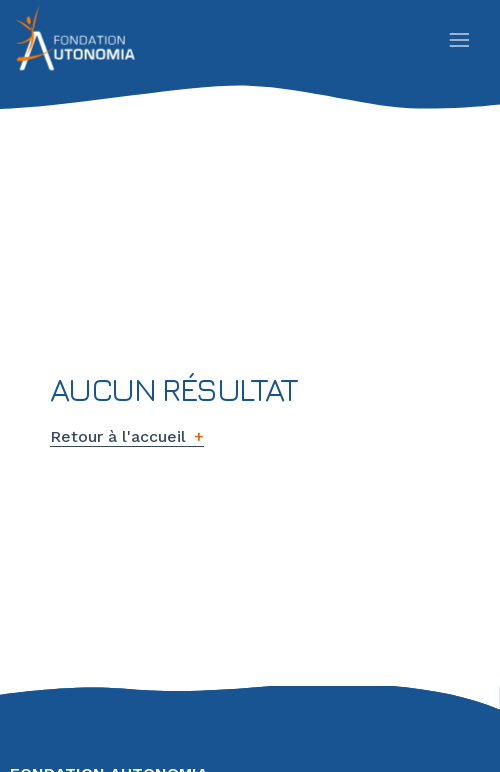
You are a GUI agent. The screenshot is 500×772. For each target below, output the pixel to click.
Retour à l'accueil (118, 436)
